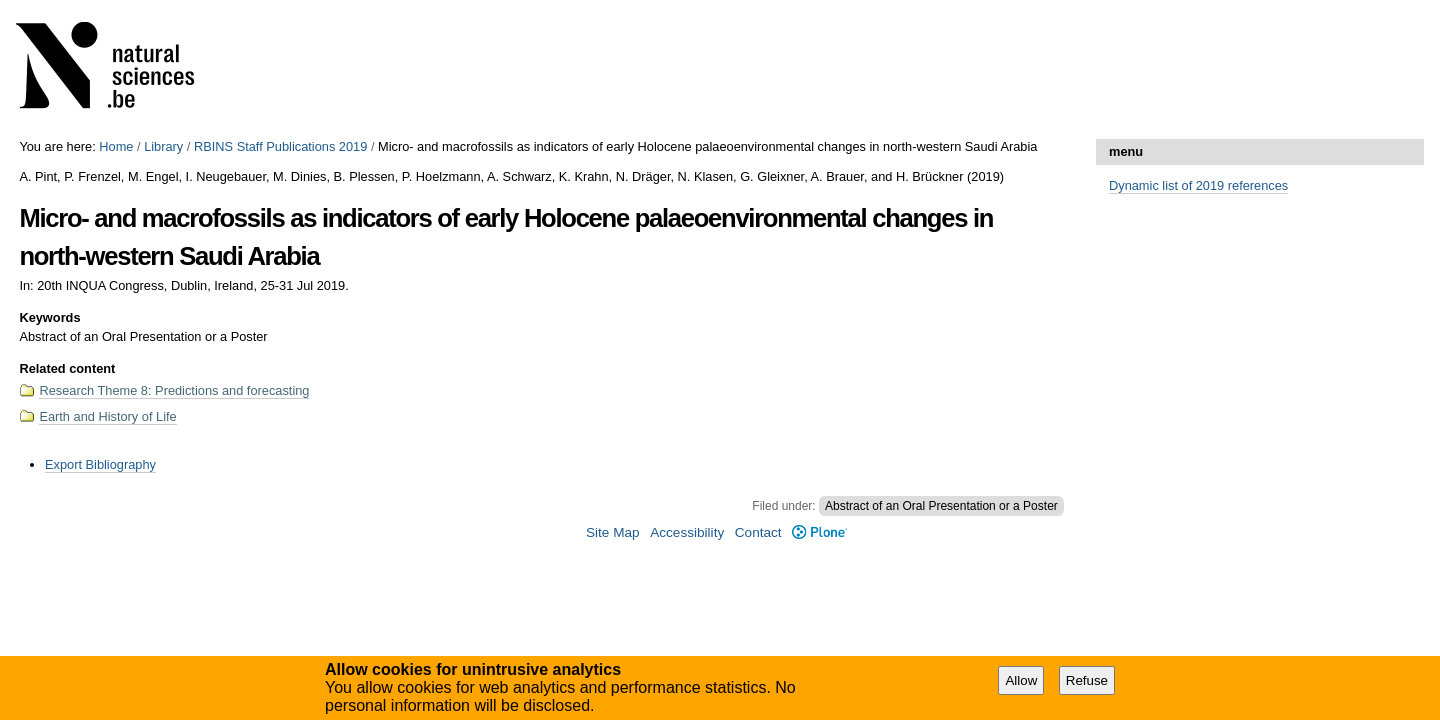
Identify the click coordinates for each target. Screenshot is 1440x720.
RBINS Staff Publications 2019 (280, 146)
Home (116, 146)
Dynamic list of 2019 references (1198, 185)
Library (163, 146)
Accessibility (687, 532)
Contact (758, 532)
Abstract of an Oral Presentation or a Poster (941, 506)
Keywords (49, 317)
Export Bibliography (100, 464)
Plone (819, 532)
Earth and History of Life (107, 416)
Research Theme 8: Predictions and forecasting (174, 390)
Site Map (613, 532)
